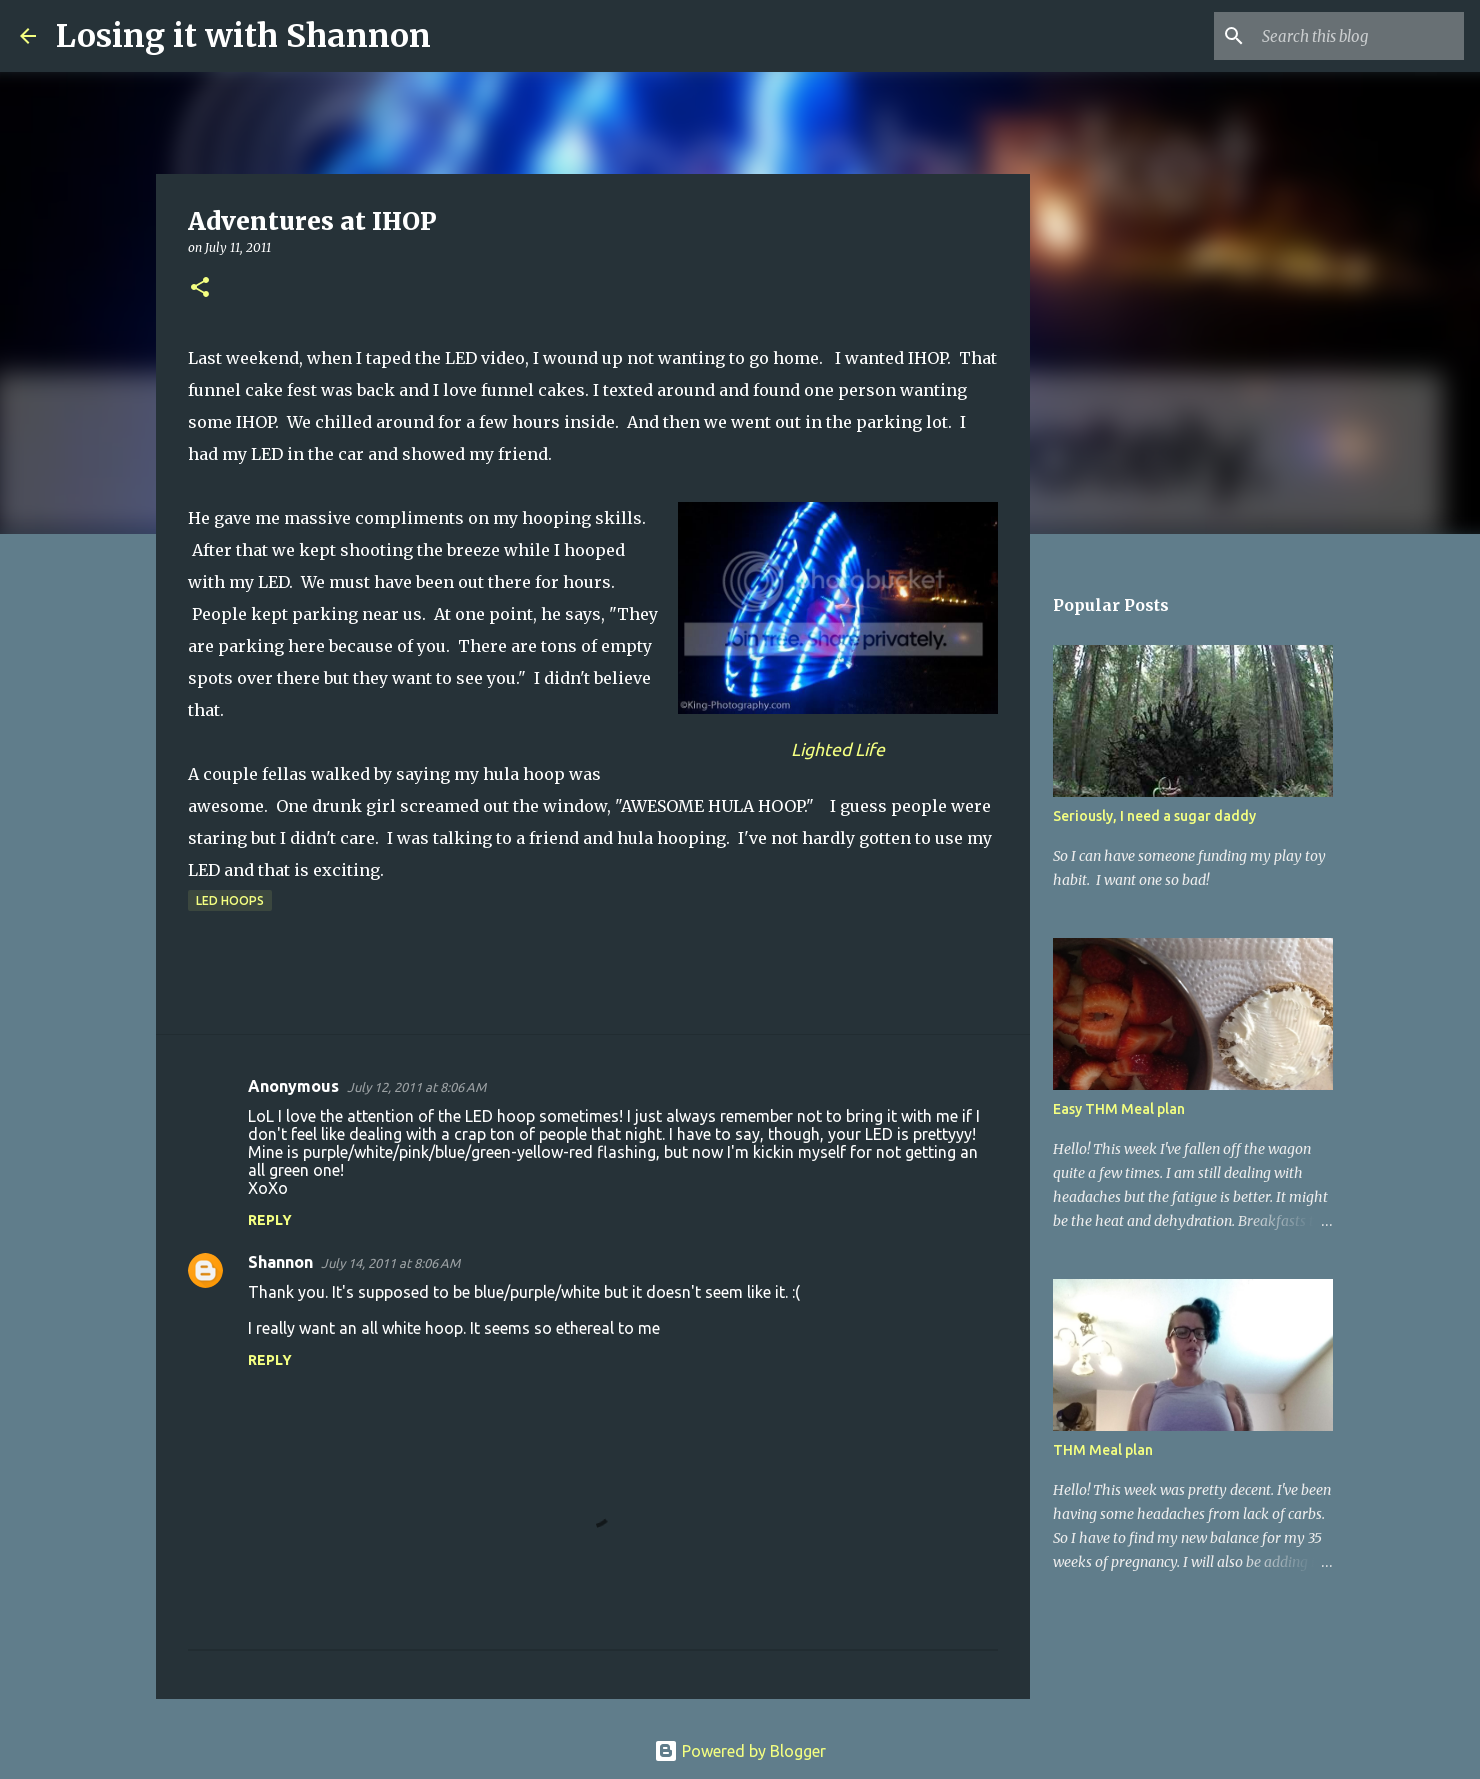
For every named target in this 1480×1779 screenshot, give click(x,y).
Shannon (280, 1262)
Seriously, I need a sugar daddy (1154, 816)
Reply (270, 1220)
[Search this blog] (1359, 36)
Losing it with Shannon (243, 36)
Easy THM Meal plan (1119, 1109)
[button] (200, 288)
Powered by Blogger (740, 1751)
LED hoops (230, 900)
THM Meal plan (1103, 1450)
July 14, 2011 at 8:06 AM (390, 1263)
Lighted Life (838, 749)
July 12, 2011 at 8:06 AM (416, 1087)
